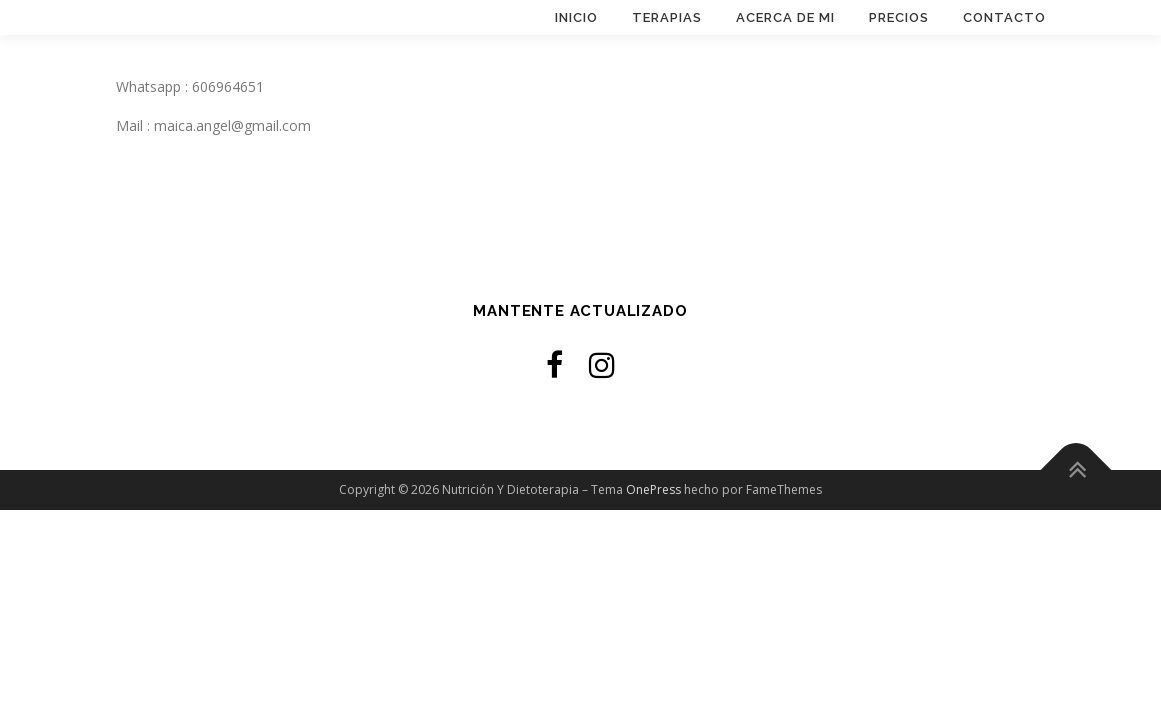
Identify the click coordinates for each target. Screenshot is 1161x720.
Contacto (1004, 17)
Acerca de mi (785, 17)
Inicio (576, 17)
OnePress (653, 489)
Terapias (667, 17)
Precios (899, 17)
